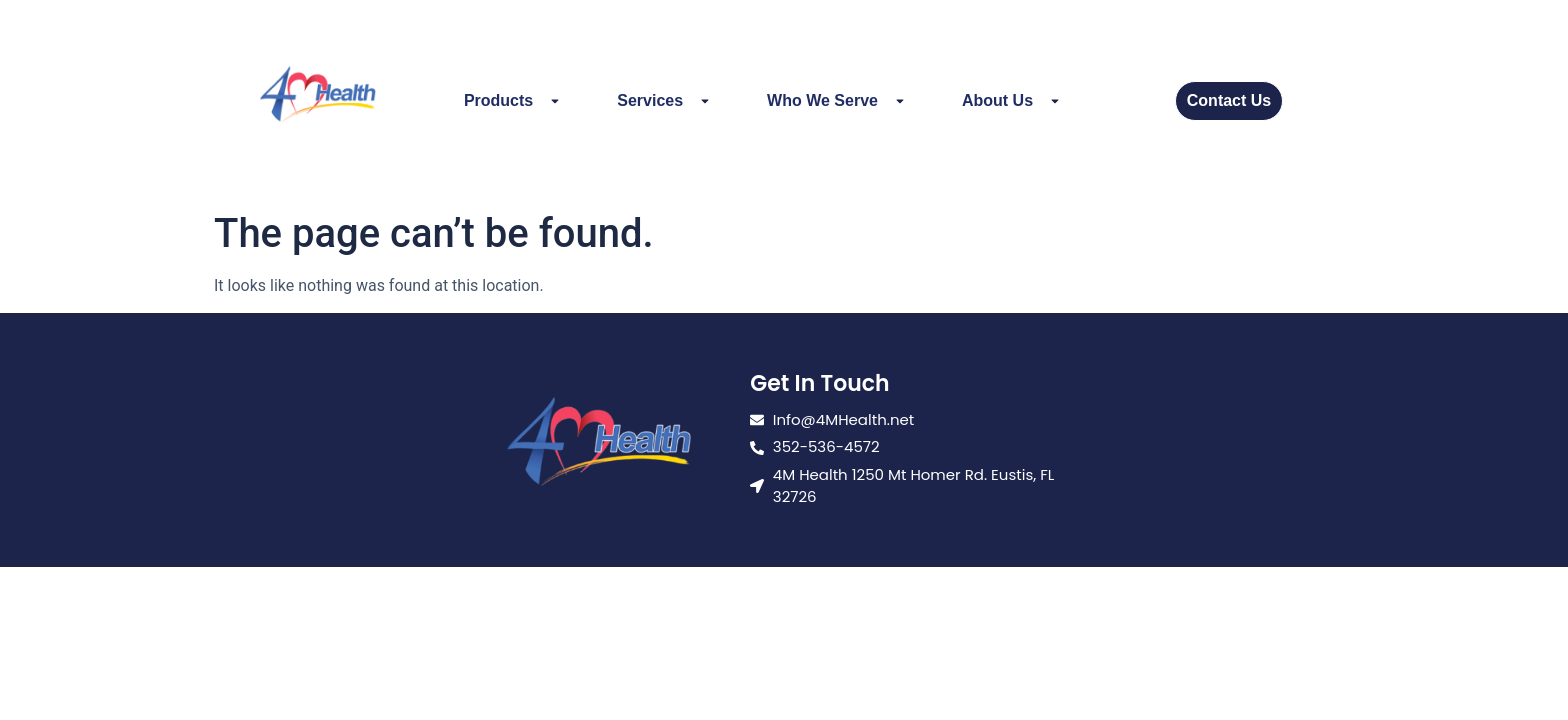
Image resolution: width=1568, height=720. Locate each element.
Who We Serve (836, 101)
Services (664, 101)
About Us (1011, 101)
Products (512, 101)
